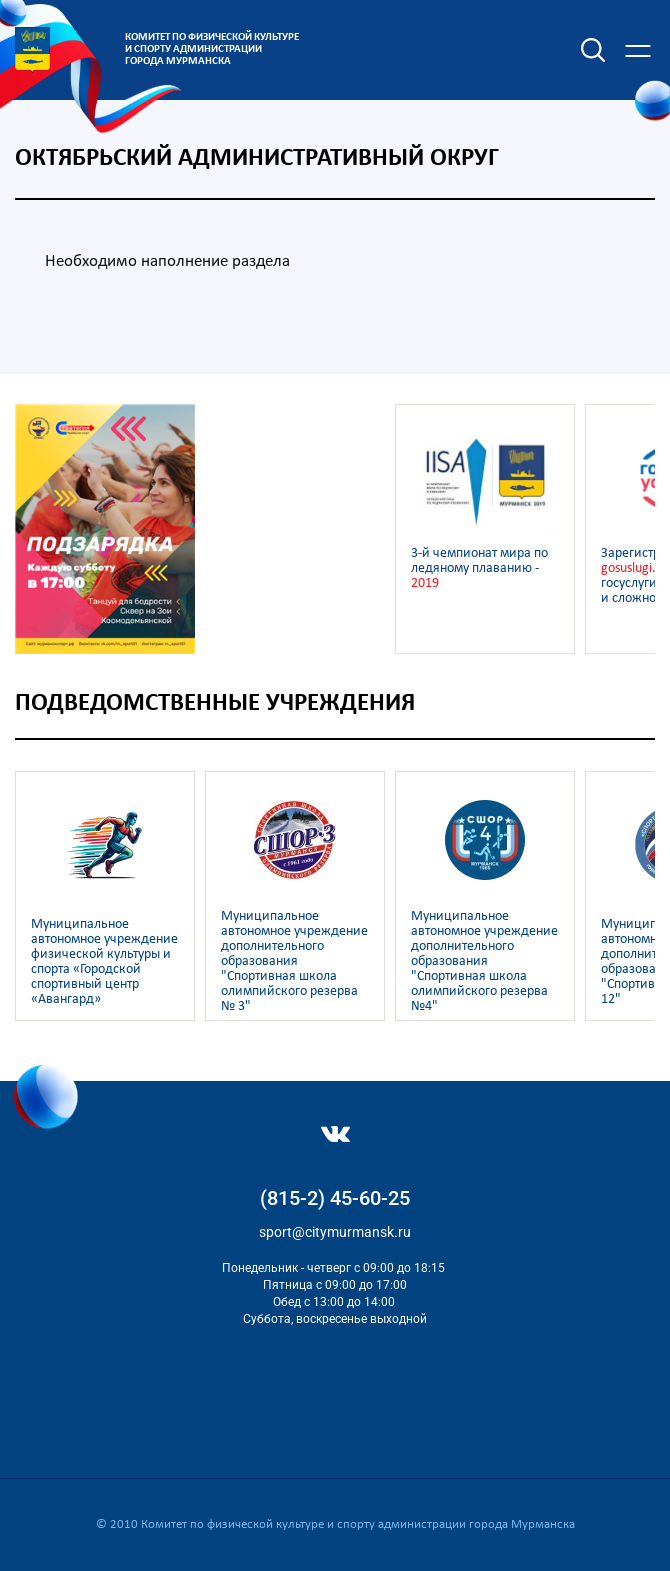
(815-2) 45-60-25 (335, 1198)
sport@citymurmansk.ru (335, 1232)
